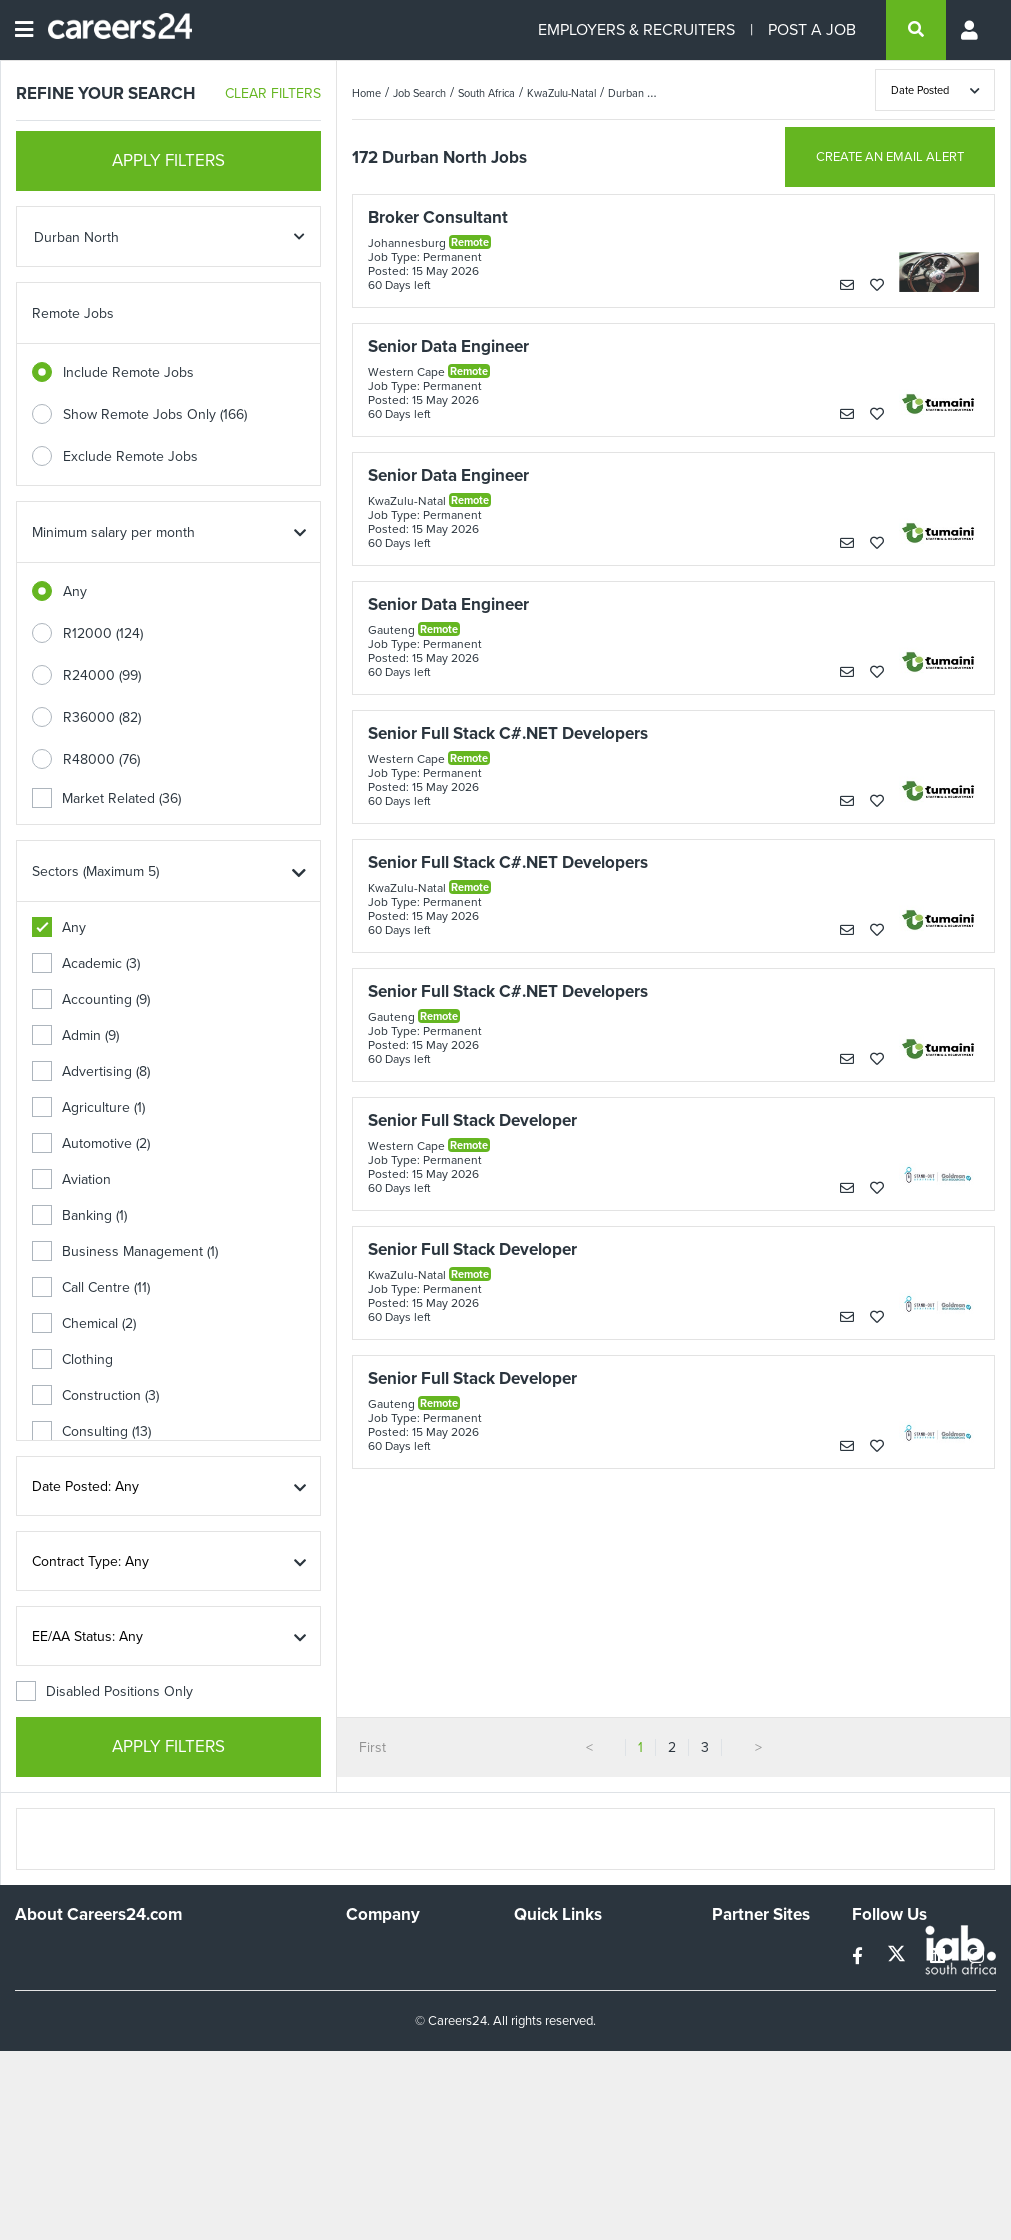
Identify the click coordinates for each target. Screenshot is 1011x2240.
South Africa (486, 93)
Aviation (71, 1179)
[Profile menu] (971, 30)
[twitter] (898, 1956)
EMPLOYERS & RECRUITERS (636, 29)
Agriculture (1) (88, 1107)
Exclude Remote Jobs (130, 456)
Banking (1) (79, 1215)
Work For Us (384, 1953)
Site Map (540, 1980)
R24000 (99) (102, 675)
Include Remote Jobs (128, 372)
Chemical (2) (84, 1323)
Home (366, 93)
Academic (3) (86, 963)
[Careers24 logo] (112, 30)
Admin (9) (75, 1035)
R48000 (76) (101, 759)
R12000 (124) (103, 633)
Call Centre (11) (91, 1287)
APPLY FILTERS (168, 160)
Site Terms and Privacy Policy (583, 2016)
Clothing (72, 1359)
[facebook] (859, 1956)
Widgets (539, 2051)
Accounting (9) (91, 999)
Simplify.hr (743, 1953)
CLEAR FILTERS (273, 93)
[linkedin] (939, 1956)
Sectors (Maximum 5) (95, 871)
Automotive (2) (91, 1143)
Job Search (419, 93)
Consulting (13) (91, 1431)
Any (75, 591)
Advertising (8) (91, 1071)
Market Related (106, 798)
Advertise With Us (401, 1980)
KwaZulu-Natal (561, 93)
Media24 (738, 2034)
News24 (737, 1980)
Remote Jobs (73, 313)
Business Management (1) (125, 1251)
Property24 (746, 2007)
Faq (525, 2105)
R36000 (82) (102, 717)
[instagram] (976, 1956)
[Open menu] (24, 30)
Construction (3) (95, 1395)
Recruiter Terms (563, 2078)
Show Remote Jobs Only (155, 414)
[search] (916, 30)
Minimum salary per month (113, 532)
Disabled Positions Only (104, 1691)
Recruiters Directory (576, 1953)
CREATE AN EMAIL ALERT (890, 156)
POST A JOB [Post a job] (812, 29)
